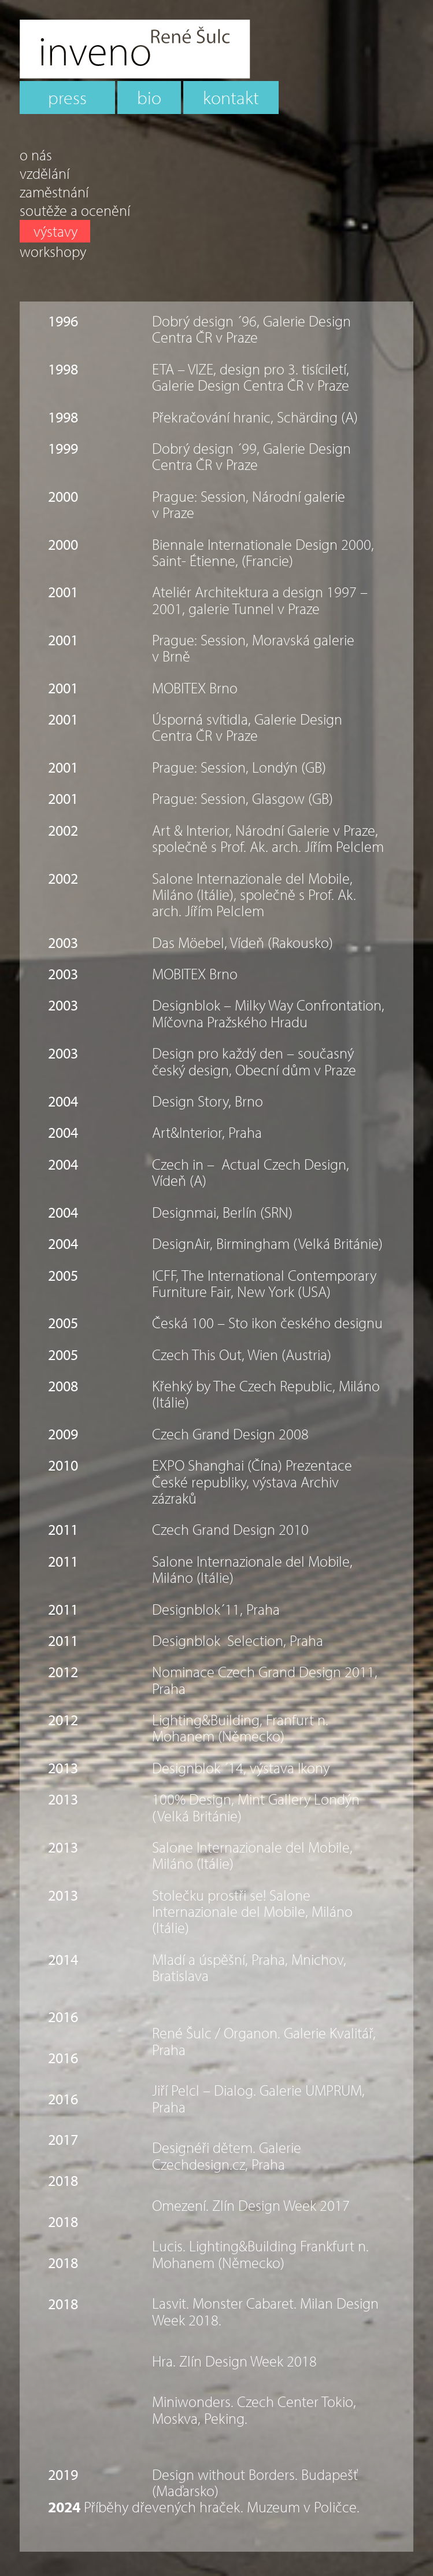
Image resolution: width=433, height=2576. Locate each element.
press (67, 97)
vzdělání (44, 173)
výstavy (55, 231)
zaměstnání (54, 192)
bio (149, 97)
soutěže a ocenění (75, 210)
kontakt (231, 97)
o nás (36, 155)
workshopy (53, 251)
